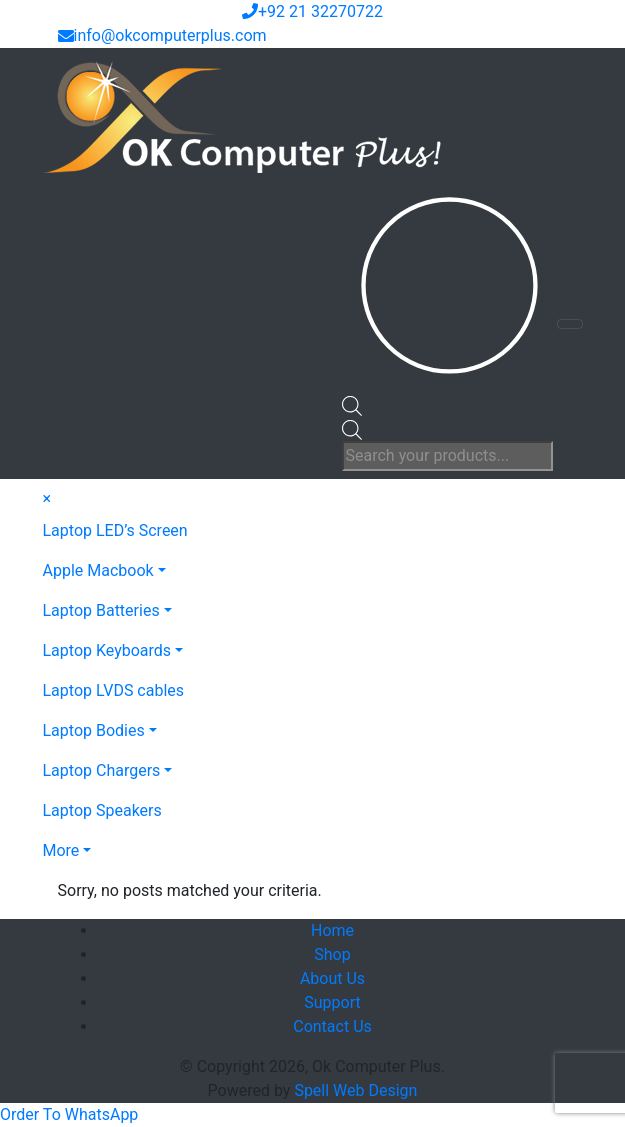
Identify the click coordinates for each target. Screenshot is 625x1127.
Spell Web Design (355, 1090)
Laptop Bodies (94, 730)
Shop (332, 954)
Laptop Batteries (101, 610)
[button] (69, 1114)
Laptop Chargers (102, 770)
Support (332, 1002)
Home (332, 930)
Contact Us (332, 1026)
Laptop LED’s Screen (115, 530)
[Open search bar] (352, 404)
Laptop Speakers (102, 810)
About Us (332, 978)
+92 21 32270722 (312, 11)
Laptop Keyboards (107, 650)
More (61, 850)
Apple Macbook (98, 570)
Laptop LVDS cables (114, 690)
